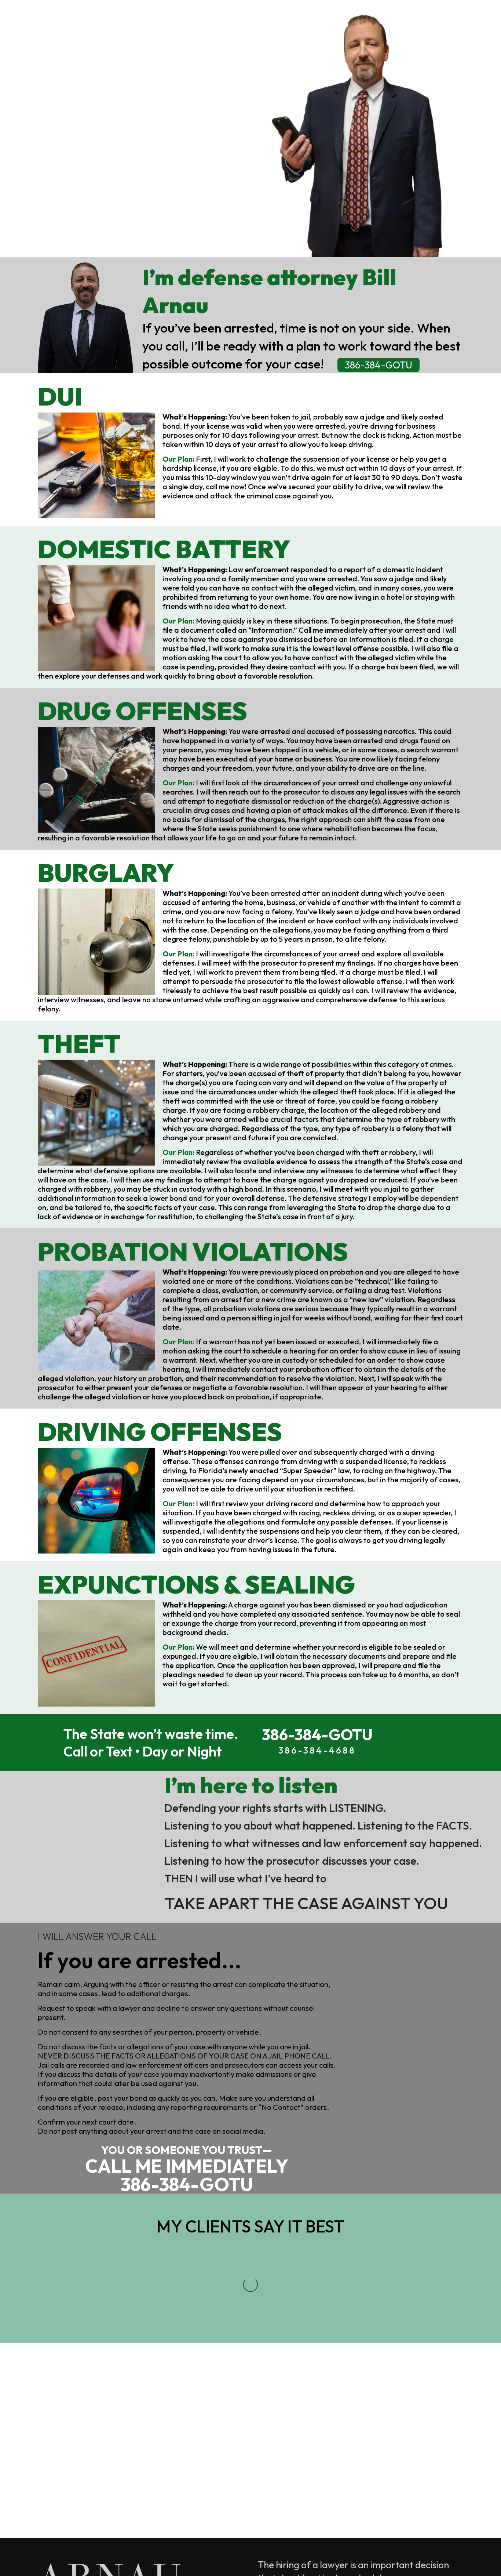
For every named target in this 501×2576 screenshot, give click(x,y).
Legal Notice (68, 2554)
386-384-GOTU (124, 184)
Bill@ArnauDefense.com (123, 2429)
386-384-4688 (75, 2391)
